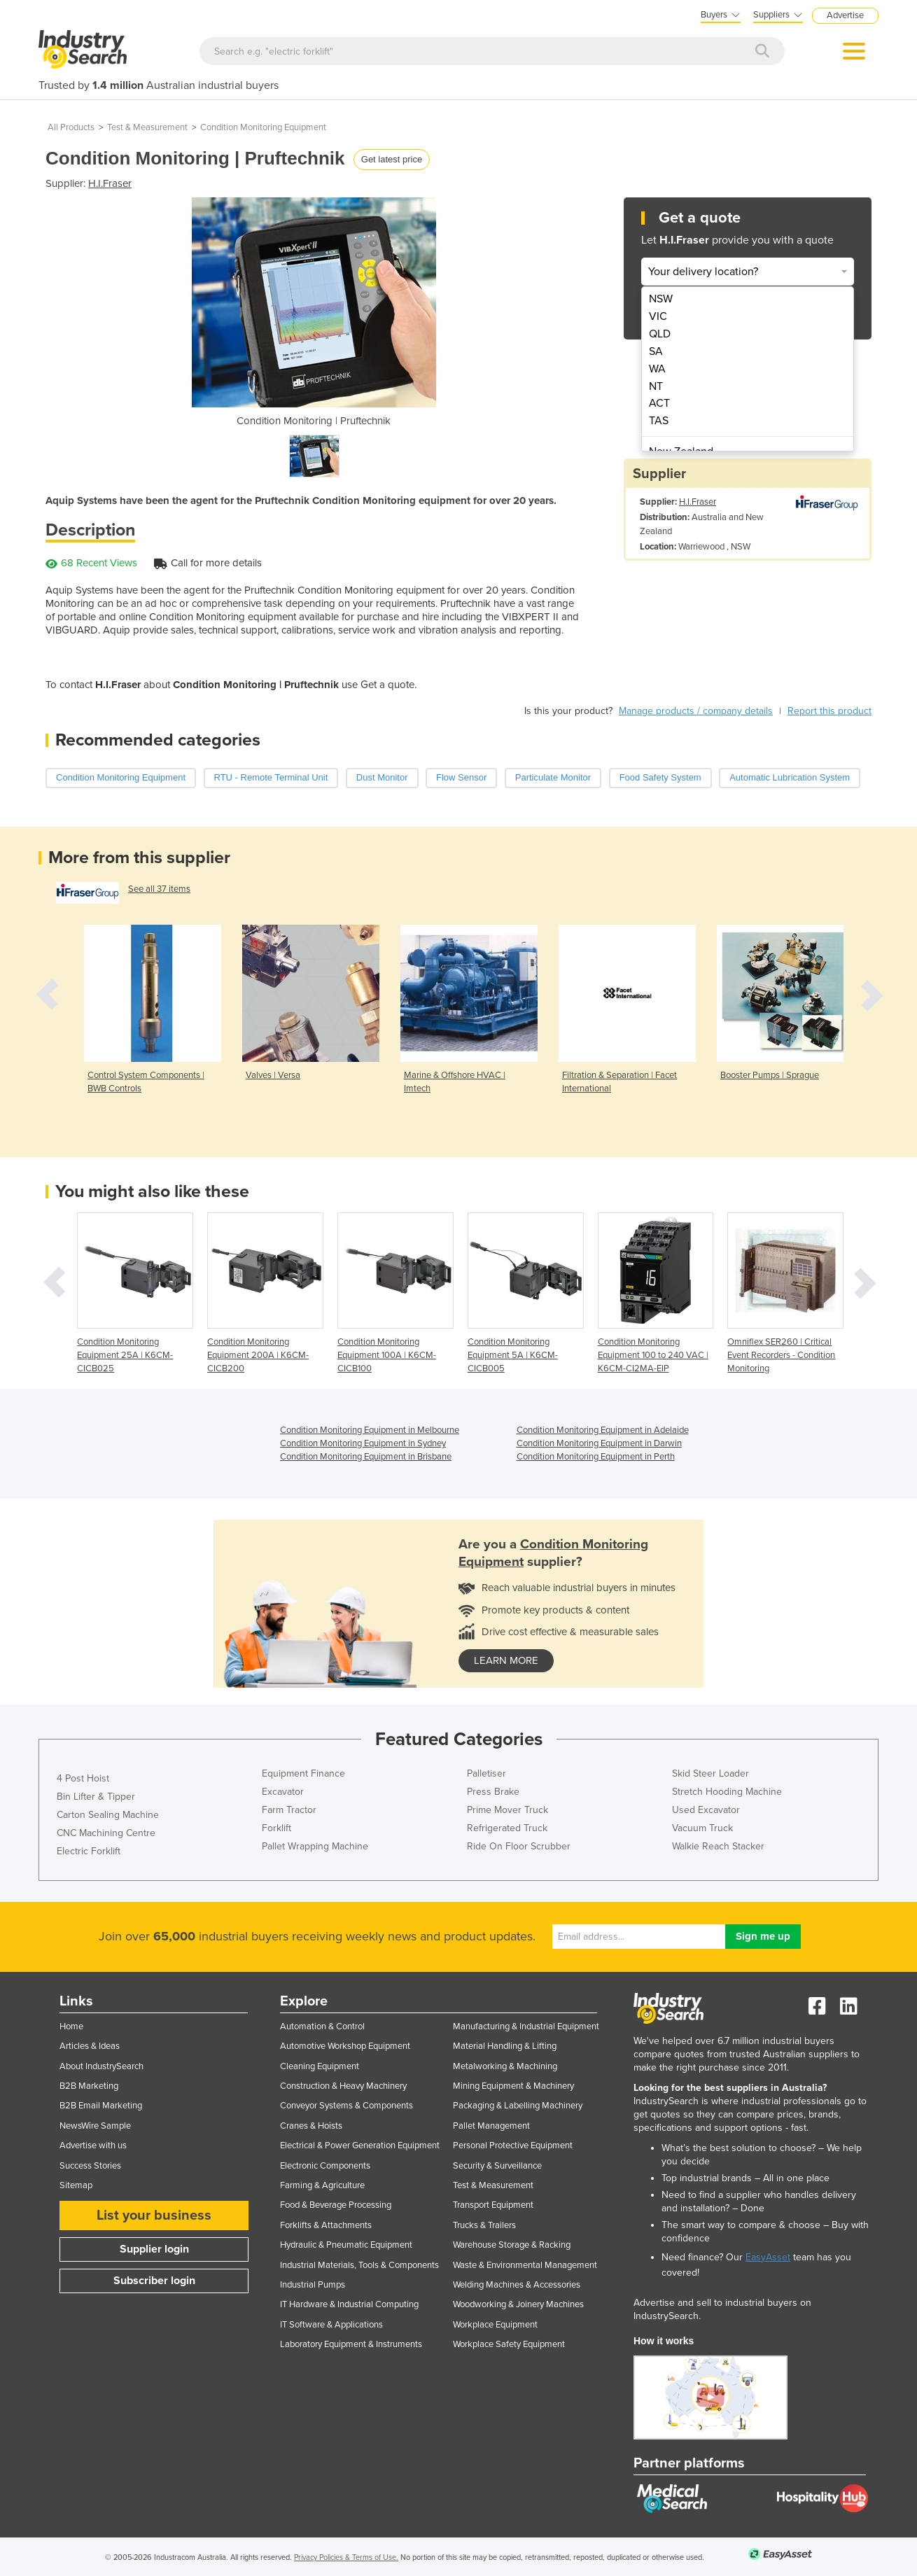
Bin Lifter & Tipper (96, 1796)
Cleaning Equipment (319, 2066)
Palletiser (486, 1773)
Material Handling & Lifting (504, 2046)
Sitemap (75, 2185)
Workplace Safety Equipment (509, 2344)
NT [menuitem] (656, 386)
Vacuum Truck (702, 1828)
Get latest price (391, 159)
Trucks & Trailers (484, 2225)
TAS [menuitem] (658, 421)
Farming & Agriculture (322, 2185)
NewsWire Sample (95, 2126)
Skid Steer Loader (710, 1773)
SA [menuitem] (656, 351)
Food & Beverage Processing (335, 2205)
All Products (71, 127)
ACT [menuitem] (659, 403)
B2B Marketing (88, 2086)
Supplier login (154, 2249)
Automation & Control (322, 2026)
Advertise (845, 15)
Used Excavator (706, 1810)
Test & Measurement (147, 127)
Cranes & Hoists (311, 2126)
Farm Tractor (289, 1810)
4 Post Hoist (83, 1778)
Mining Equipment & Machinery (513, 2086)
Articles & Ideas (89, 2046)
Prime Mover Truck (507, 1810)
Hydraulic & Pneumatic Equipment (346, 2244)
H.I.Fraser (110, 183)
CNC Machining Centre (106, 1833)
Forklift (276, 1828)
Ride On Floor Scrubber (518, 1846)
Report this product (830, 711)
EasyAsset (768, 2257)
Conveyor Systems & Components (346, 2105)
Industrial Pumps (312, 2284)
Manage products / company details (696, 711)
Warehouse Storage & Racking (511, 2244)
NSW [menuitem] (661, 299)
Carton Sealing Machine (108, 1815)
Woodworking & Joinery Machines (518, 2304)
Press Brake (493, 1792)
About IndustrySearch (101, 2066)
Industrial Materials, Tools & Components (359, 2265)
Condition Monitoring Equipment (263, 127)
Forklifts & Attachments (326, 2225)
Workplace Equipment (495, 2324)
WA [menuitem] (657, 369)
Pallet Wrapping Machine (315, 1846)
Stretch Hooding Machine (727, 1792)
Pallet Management (491, 2126)
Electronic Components (325, 2165)
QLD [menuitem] (660, 334)
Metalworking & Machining (505, 2066)
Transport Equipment (493, 2205)
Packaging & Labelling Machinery (517, 2105)
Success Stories (90, 2165)
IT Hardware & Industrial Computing (349, 2304)
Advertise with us (93, 2145)
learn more (506, 1660)
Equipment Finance (303, 1773)
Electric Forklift (88, 1851)
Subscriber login (154, 2281)
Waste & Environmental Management (525, 2265)
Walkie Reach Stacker (718, 1846)
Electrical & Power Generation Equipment (360, 2145)
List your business (154, 2215)
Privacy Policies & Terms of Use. (346, 2557)
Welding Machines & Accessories (516, 2284)
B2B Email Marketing (100, 2105)
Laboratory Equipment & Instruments (351, 2344)
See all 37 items (159, 889)
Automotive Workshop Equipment (345, 2046)
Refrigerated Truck (507, 1828)
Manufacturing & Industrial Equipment (526, 2026)
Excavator (283, 1792)
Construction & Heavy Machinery (343, 2086)
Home (71, 2026)
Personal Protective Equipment (513, 2145)
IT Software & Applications (331, 2324)
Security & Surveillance (497, 2165)
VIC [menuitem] (658, 316)
